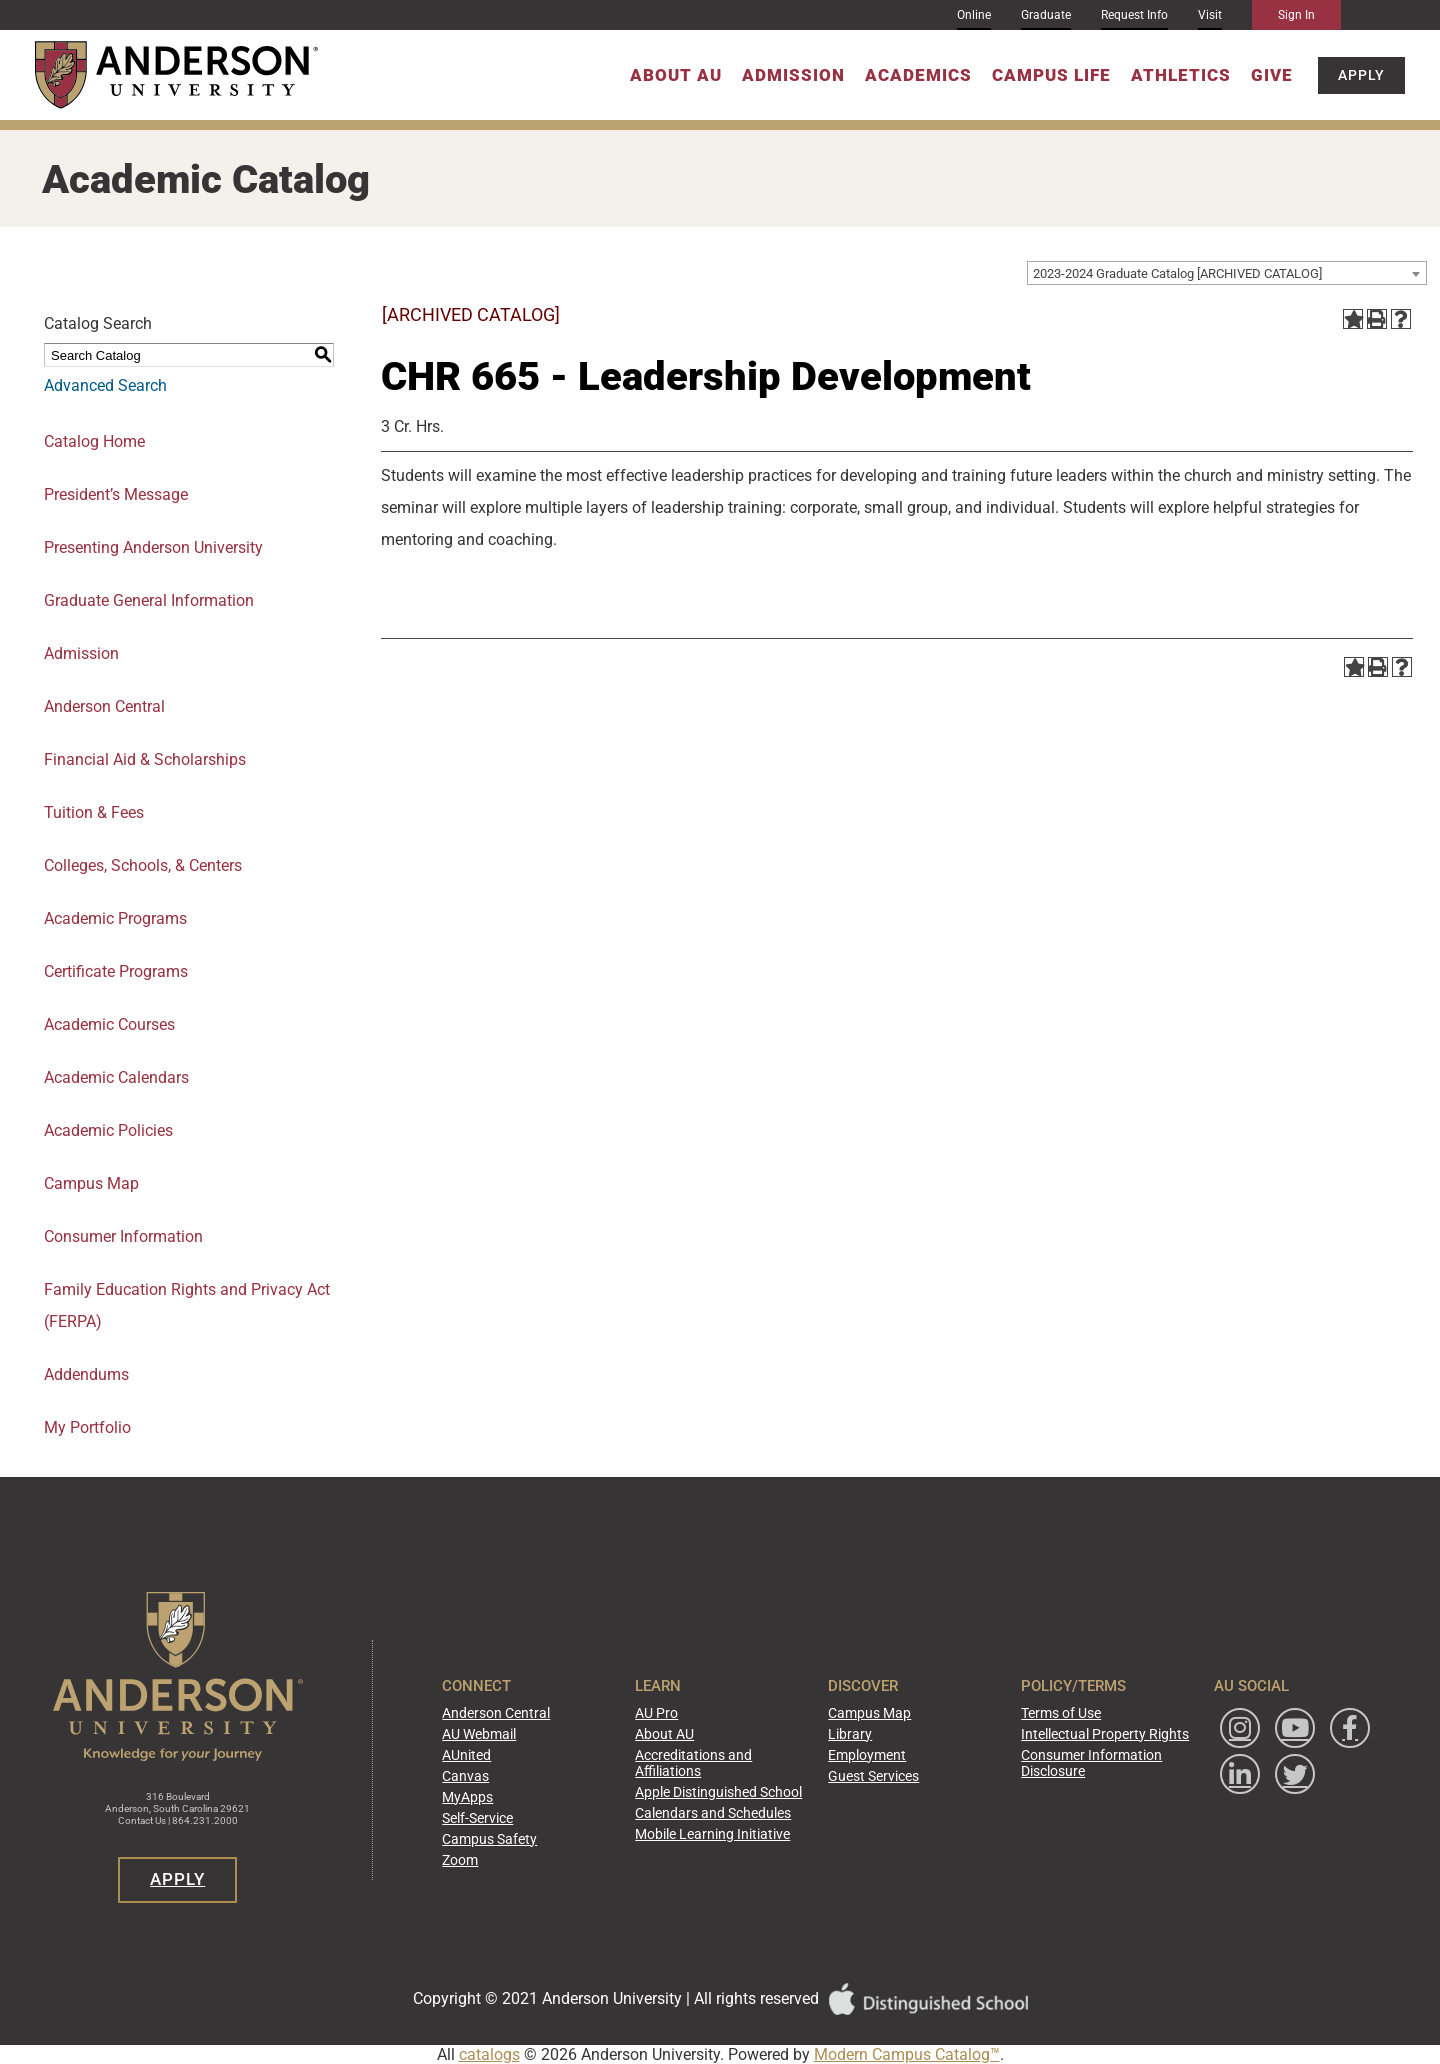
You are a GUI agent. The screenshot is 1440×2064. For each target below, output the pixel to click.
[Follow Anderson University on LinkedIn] (1272, 1782)
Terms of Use (1049, 1720)
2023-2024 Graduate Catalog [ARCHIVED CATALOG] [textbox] (1177, 273)
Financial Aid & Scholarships (145, 759)
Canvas (500, 1777)
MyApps (502, 1796)
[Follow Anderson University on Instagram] (1217, 1736)
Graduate (1046, 15)
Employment (870, 1758)
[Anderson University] (176, 75)
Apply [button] (1361, 75)
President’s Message (116, 494)
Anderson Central (104, 706)
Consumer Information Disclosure (1075, 1765)
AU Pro (677, 1720)
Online (974, 15)
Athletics (1181, 75)
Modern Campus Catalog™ (907, 2054)
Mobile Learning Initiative (725, 1829)
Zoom (496, 1853)
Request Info (1134, 15)
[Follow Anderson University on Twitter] (1217, 1829)
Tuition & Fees (94, 812)
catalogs (489, 2054)
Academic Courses (109, 1024)
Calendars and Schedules (726, 1810)
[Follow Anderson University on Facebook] (1217, 1782)
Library (854, 1739)
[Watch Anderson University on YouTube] (1272, 1736)
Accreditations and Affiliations (709, 1765)
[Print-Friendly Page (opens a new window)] (1377, 319)
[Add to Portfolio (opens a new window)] (1353, 319)
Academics (918, 75)
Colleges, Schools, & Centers (143, 865)
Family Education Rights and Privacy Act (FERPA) (187, 1305)
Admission (793, 75)
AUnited (501, 1758)
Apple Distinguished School (732, 1791)
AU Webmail (513, 1739)
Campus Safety (521, 1834)
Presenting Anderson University (153, 547)
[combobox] (1227, 273)
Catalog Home (94, 441)
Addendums (86, 1374)
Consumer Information (123, 1236)
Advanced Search (105, 385)
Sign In (1296, 15)
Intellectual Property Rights (1086, 1739)
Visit (1210, 15)
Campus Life (1051, 75)
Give (1272, 75)
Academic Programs (115, 918)
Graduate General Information (149, 600)
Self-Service (510, 1815)
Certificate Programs (116, 971)
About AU (676, 75)
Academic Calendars (116, 1077)
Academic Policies (108, 1130)
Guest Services (875, 1777)
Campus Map (91, 1183)
